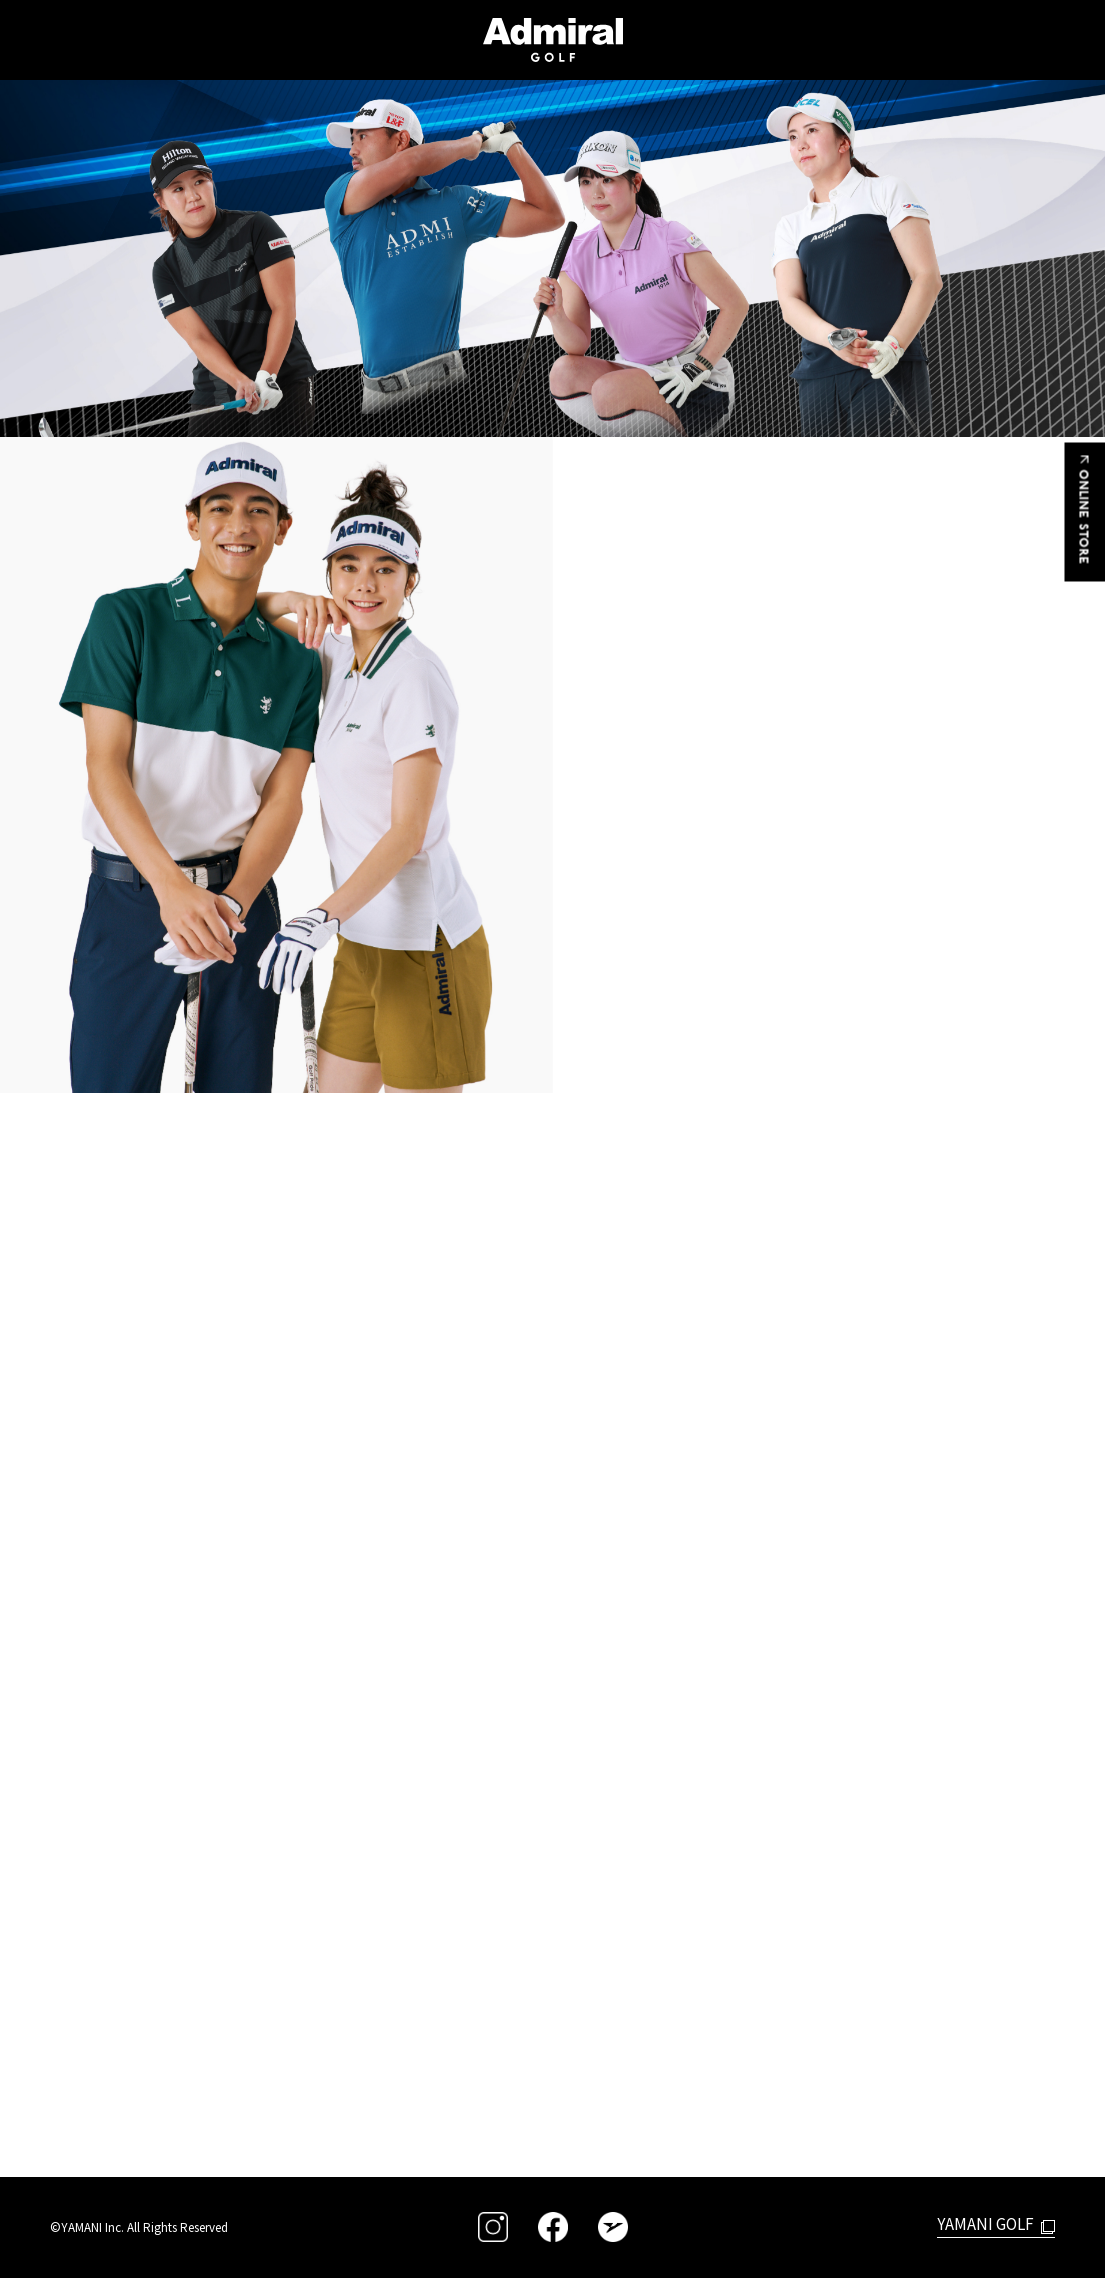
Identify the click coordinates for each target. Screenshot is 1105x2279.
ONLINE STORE (1085, 514)
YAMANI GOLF (983, 2224)
